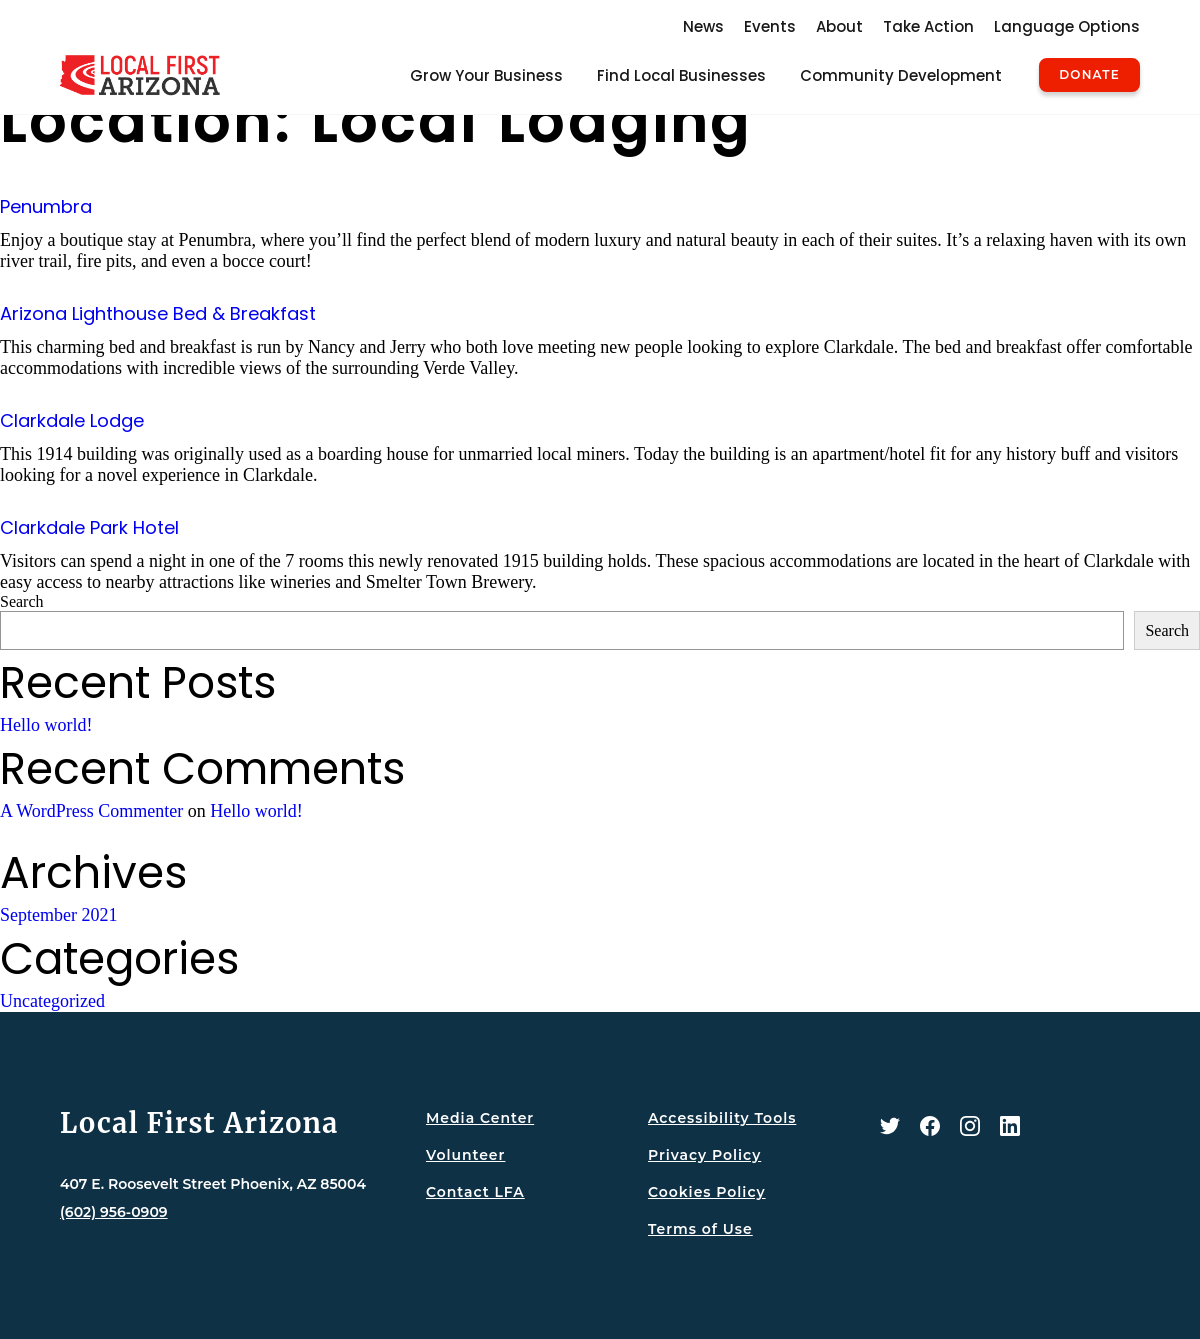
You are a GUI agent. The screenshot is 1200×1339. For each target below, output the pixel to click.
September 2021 (58, 915)
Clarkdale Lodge (72, 420)
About (839, 26)
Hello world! (46, 725)
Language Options (1067, 26)
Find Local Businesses (681, 75)
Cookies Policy (707, 1192)
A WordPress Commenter (91, 811)
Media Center (480, 1118)
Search (22, 601)
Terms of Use (700, 1229)
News (703, 26)
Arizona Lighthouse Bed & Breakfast (158, 313)
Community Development (901, 75)
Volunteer (465, 1155)
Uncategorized (52, 1001)
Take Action (928, 26)
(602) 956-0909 (114, 1212)
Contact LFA (475, 1192)
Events (770, 26)
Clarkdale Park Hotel (89, 527)
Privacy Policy (704, 1155)
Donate (1089, 75)
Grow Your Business (486, 75)
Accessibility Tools (722, 1118)
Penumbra (46, 206)
